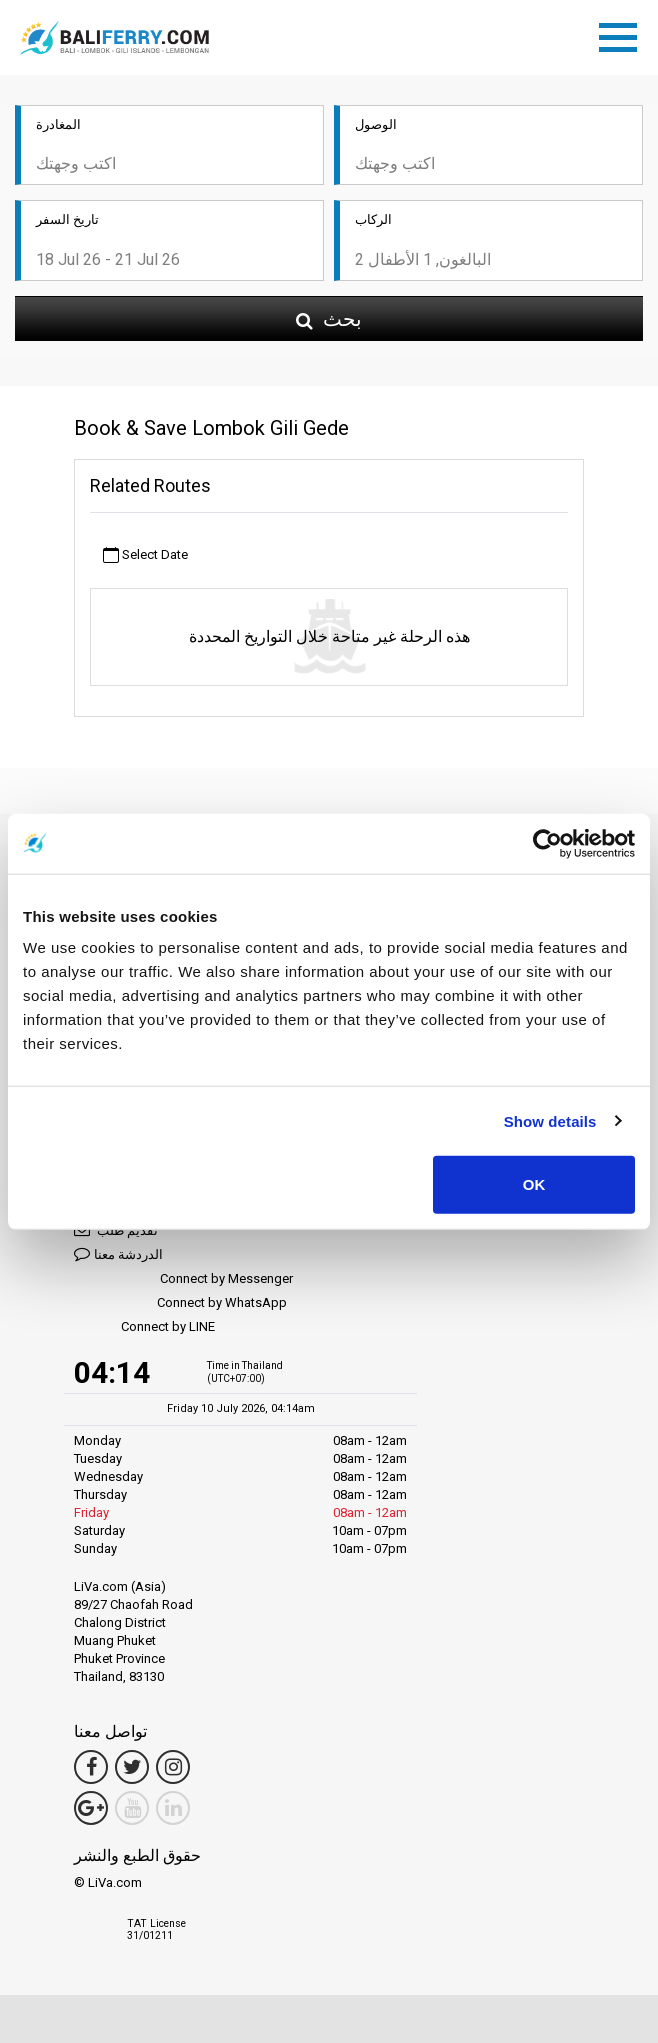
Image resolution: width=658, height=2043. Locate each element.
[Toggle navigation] (623, 34)
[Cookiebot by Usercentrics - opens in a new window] (547, 843)
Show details (550, 1120)
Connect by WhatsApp (180, 1303)
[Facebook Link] (91, 1767)
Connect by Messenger (183, 1279)
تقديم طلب (116, 1229)
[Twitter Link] (132, 1767)
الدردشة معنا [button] (118, 1253)
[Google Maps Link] (91, 1808)
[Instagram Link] (173, 1767)
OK (534, 1184)
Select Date (145, 555)
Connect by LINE (144, 1327)
